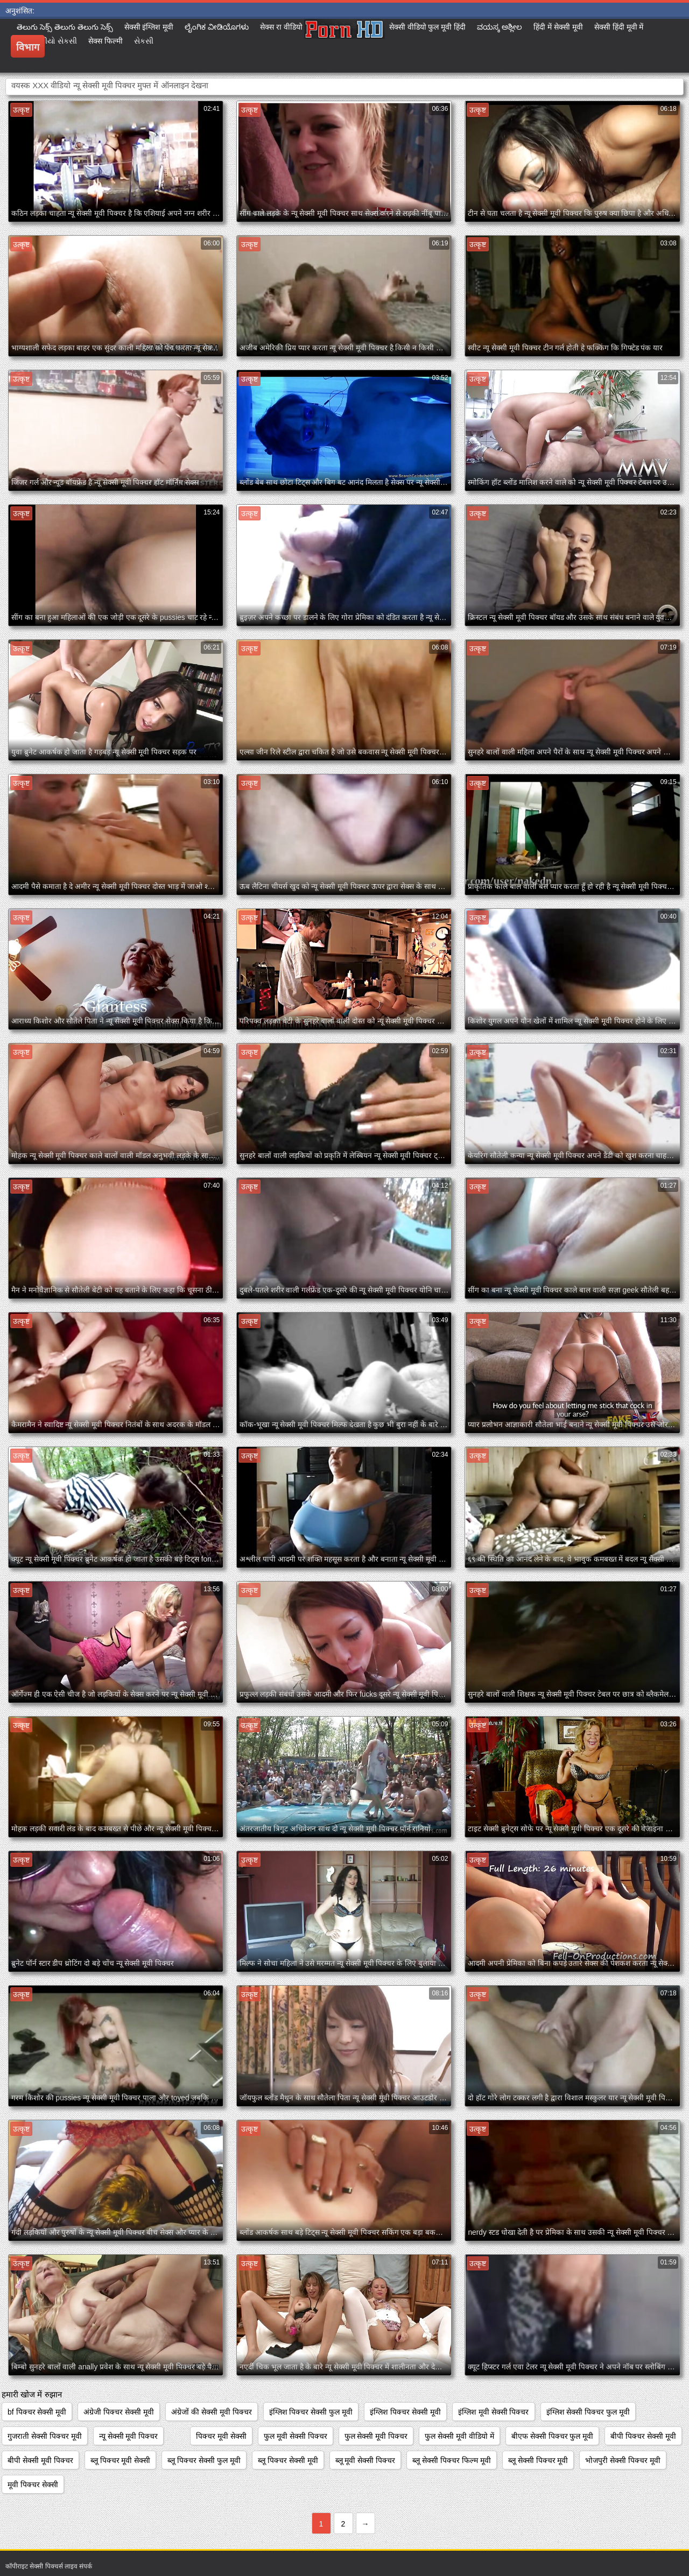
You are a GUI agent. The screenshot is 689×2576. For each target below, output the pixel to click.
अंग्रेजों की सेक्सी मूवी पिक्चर (211, 2412)
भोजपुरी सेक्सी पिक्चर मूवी (622, 2460)
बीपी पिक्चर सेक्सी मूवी (643, 2436)
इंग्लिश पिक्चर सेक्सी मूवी (405, 2412)
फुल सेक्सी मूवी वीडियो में (459, 2436)
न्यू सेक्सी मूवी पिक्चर (128, 2436)
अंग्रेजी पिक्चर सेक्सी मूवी (118, 2412)
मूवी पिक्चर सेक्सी (33, 2484)
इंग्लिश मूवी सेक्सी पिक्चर (493, 2412)
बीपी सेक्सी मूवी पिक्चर (40, 2460)
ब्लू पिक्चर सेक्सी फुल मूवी (204, 2460)
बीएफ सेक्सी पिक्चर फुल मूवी (552, 2436)
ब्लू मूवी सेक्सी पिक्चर (365, 2460)
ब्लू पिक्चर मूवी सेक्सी (120, 2460)
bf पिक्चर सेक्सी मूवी (37, 2412)
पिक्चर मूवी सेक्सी (221, 2436)
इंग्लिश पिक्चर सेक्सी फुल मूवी (311, 2412)
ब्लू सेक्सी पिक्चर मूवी (538, 2460)
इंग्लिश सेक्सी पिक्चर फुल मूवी (588, 2412)
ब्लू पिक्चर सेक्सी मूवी (288, 2460)
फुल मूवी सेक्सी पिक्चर (295, 2436)
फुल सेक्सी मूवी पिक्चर (376, 2436)
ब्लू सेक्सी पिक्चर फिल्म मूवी (451, 2460)
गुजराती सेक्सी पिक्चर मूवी (45, 2436)
